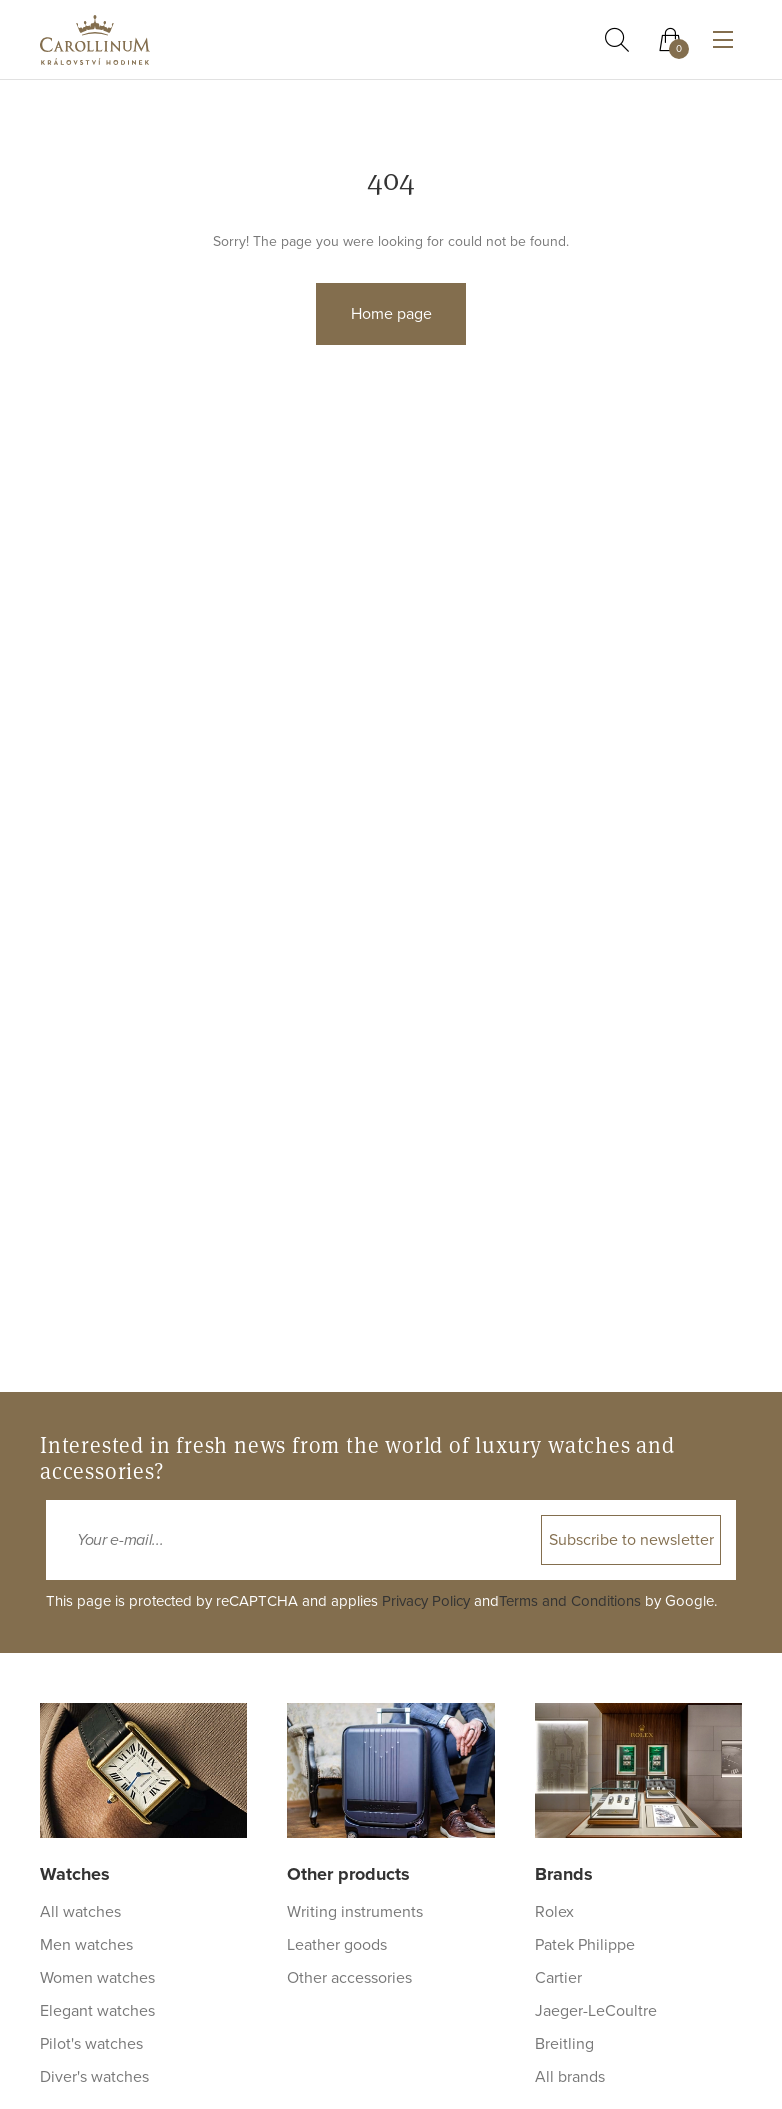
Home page (391, 314)
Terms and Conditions (570, 1601)
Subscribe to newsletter (631, 1540)
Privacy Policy (426, 1601)
